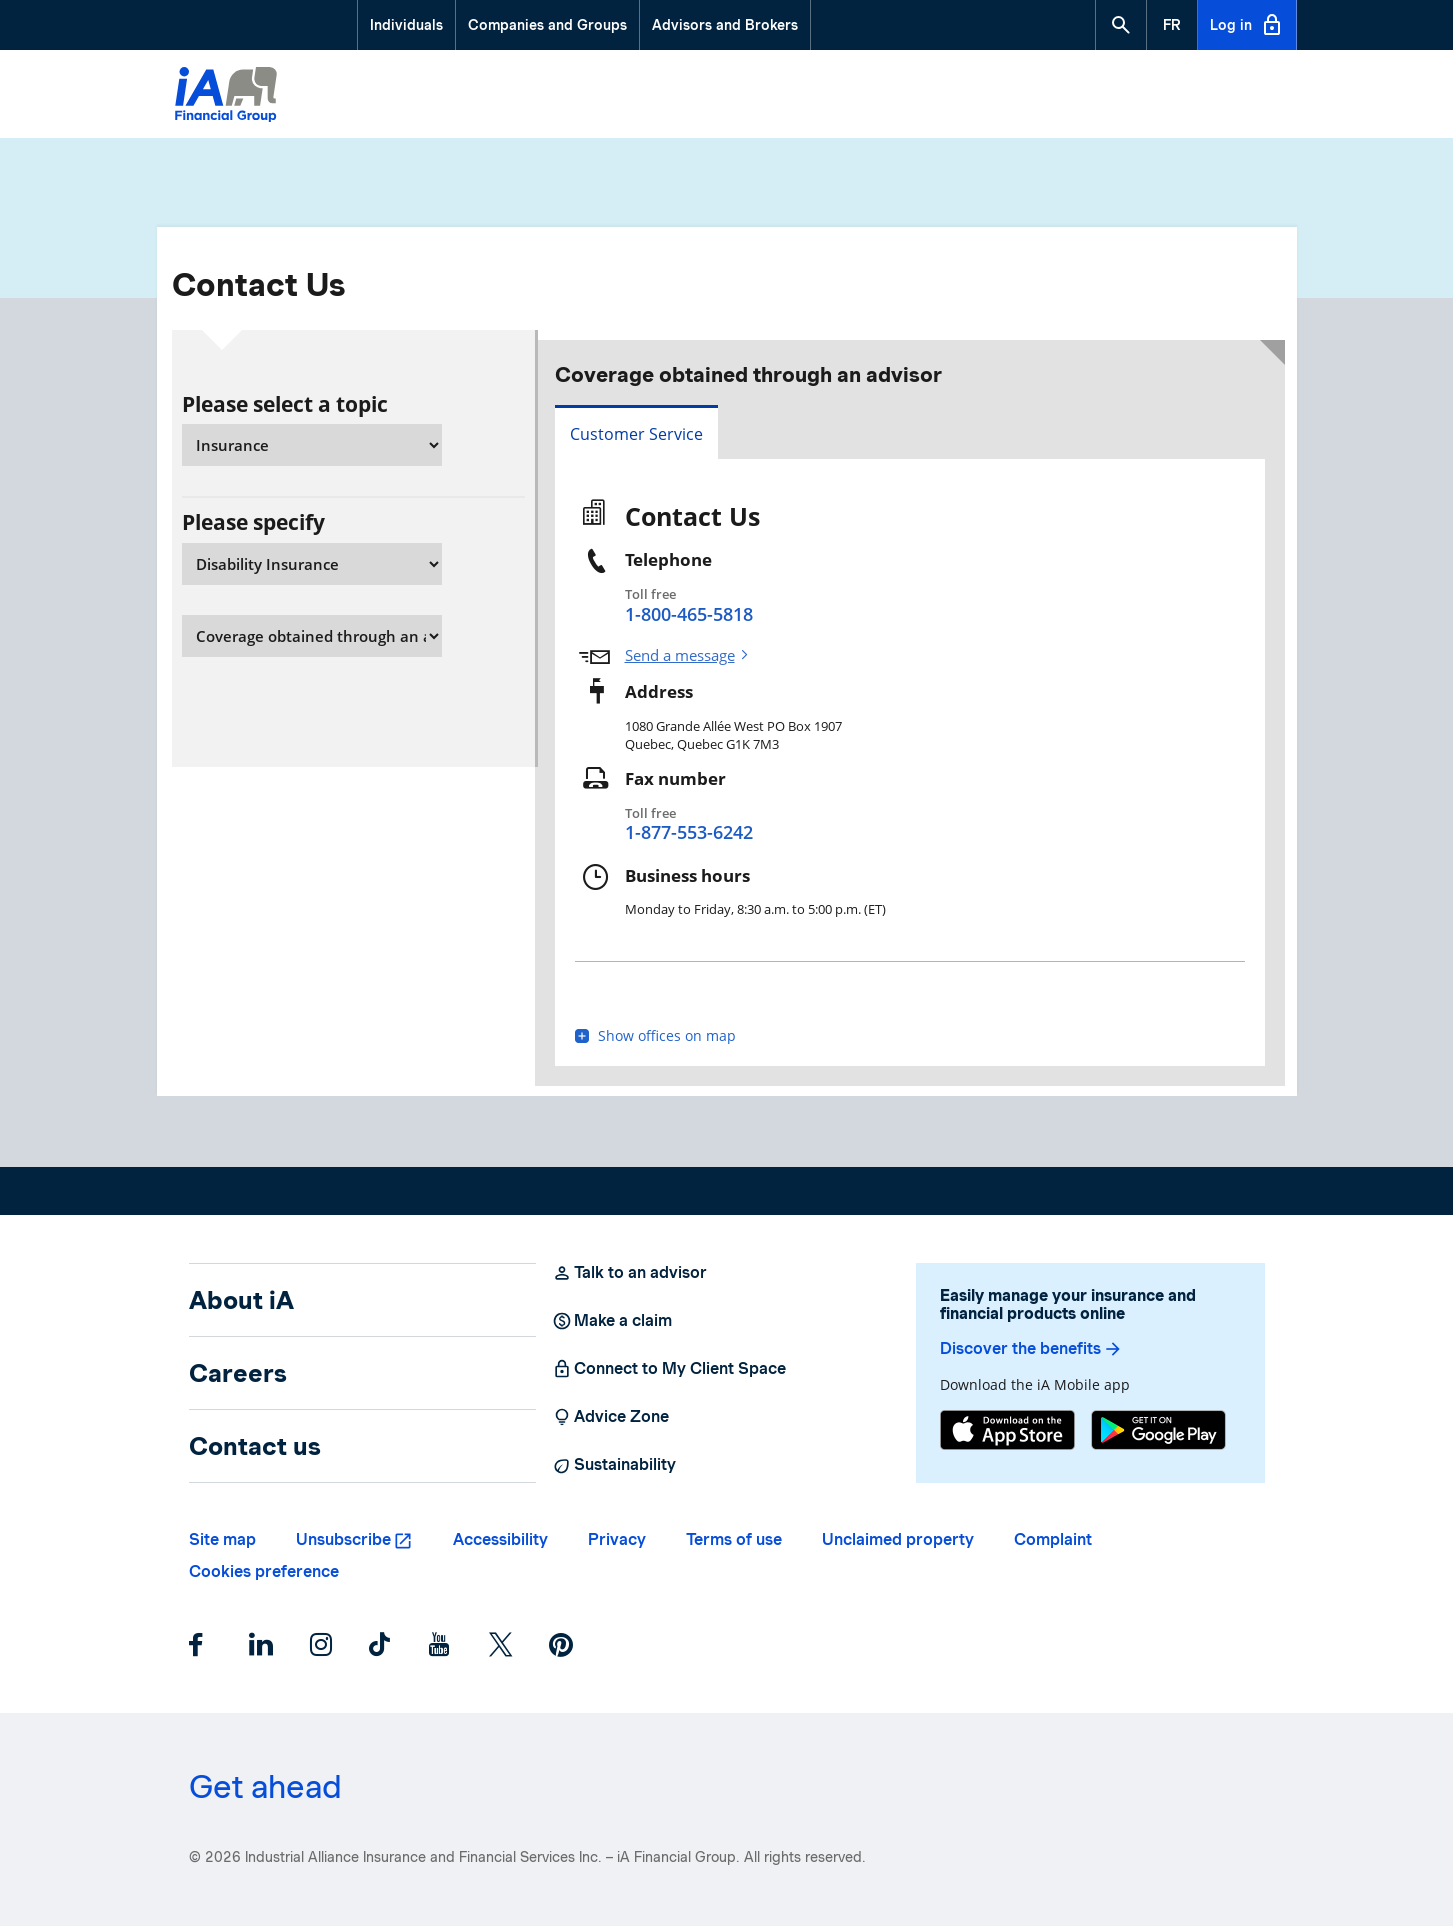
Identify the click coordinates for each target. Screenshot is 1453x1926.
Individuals (406, 25)
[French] (1172, 25)
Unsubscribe (343, 1539)
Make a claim (612, 1321)
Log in (1247, 25)
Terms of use (734, 1539)
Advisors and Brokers (725, 25)
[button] (1121, 25)
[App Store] (1007, 1432)
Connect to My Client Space (669, 1369)
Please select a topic (285, 404)
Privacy (617, 1539)
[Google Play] (1158, 1432)
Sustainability (614, 1465)
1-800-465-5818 (689, 614)
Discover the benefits (1031, 1349)
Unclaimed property (898, 1539)
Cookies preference (264, 1571)
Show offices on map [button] (655, 1036)
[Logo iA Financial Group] (226, 97)
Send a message (680, 655)
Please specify (253, 522)
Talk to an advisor (629, 1273)
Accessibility (500, 1539)
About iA (241, 1300)
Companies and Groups (547, 25)
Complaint (1053, 1539)
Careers (238, 1373)
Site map (222, 1539)
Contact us (255, 1446)
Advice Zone (610, 1417)
